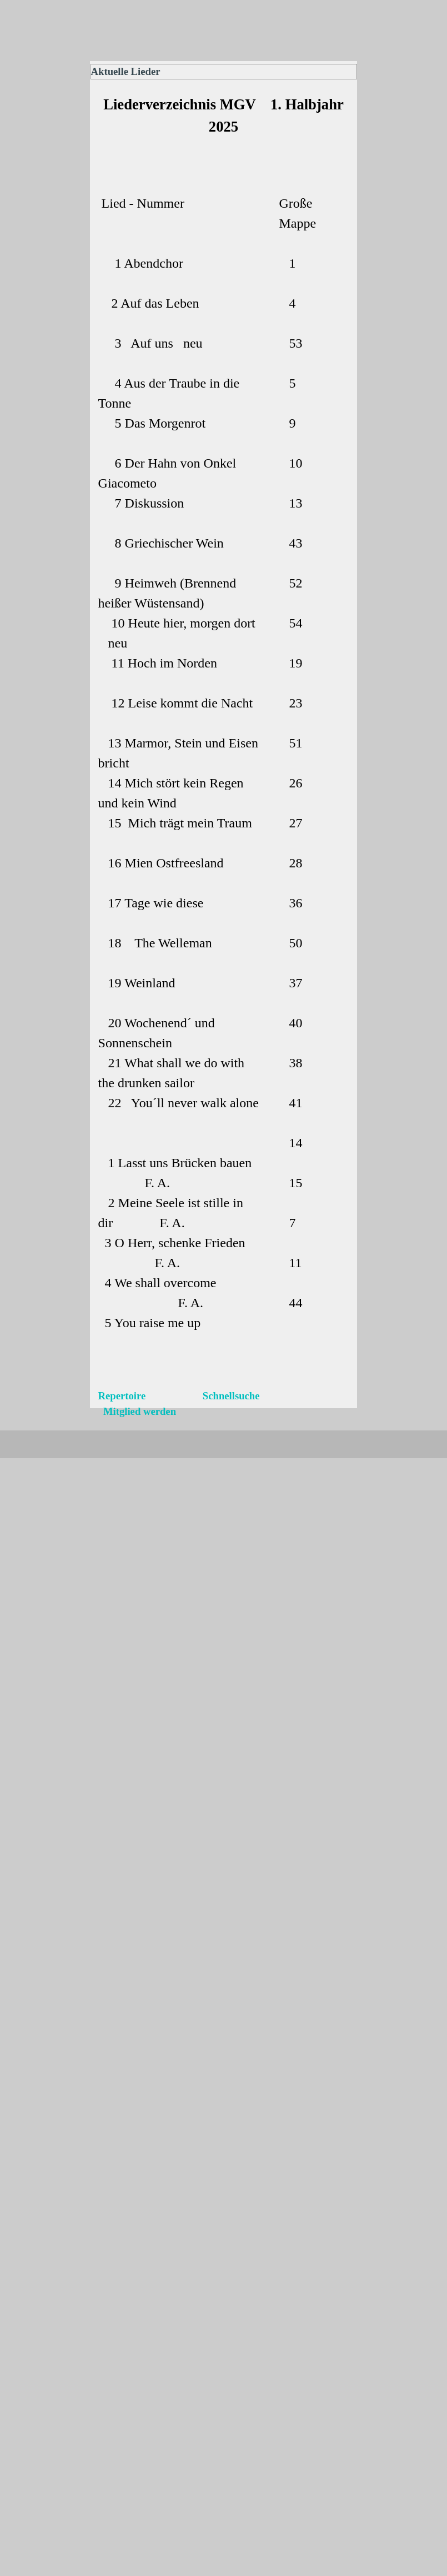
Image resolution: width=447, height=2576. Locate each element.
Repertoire (123, 1396)
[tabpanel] (223, 132)
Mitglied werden (137, 1411)
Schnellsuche (229, 1396)
